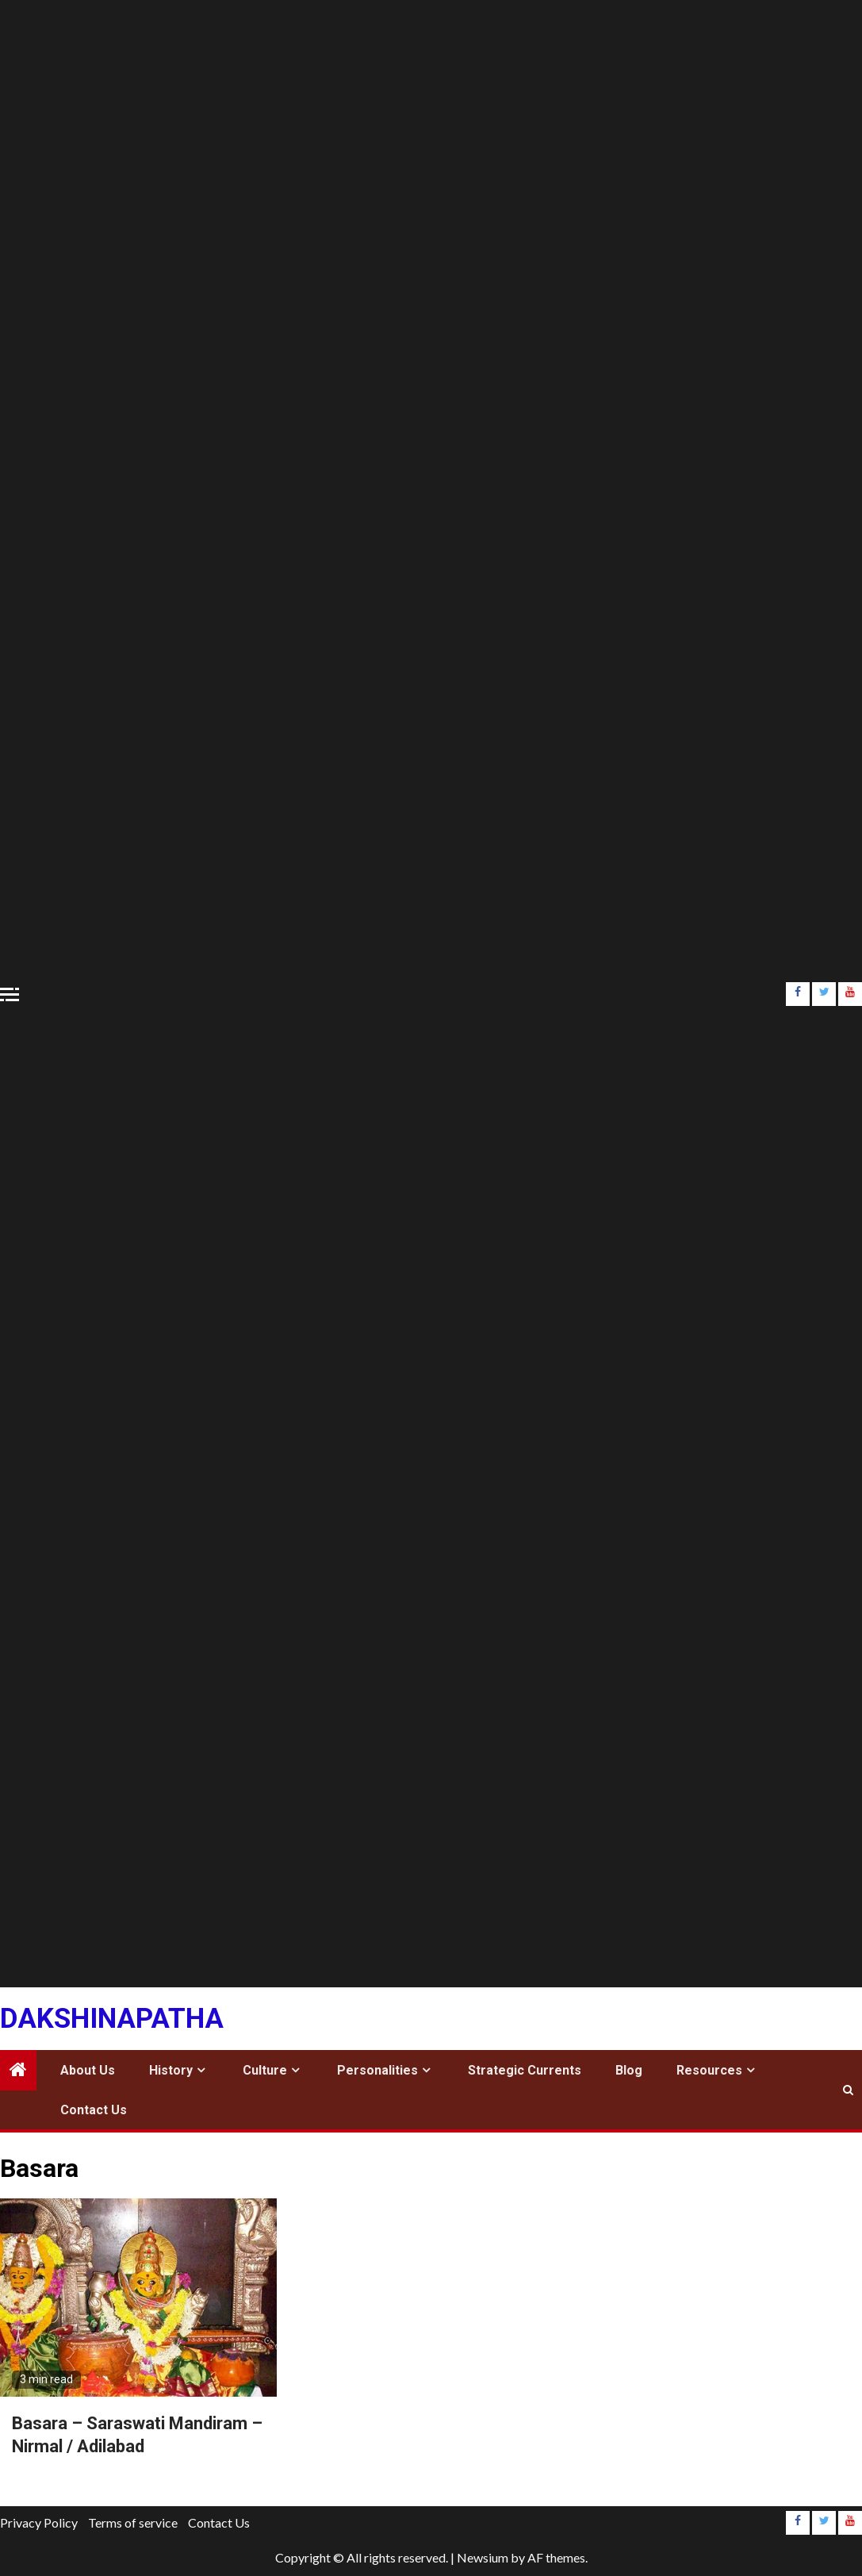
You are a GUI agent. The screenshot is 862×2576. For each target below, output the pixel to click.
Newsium (482, 2557)
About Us (87, 2070)
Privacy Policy (39, 2522)
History (171, 2070)
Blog (628, 2070)
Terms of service (133, 2522)
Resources (709, 2070)
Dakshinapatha (112, 2018)
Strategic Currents (524, 2070)
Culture (265, 2070)
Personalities (377, 2070)
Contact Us (93, 2109)
